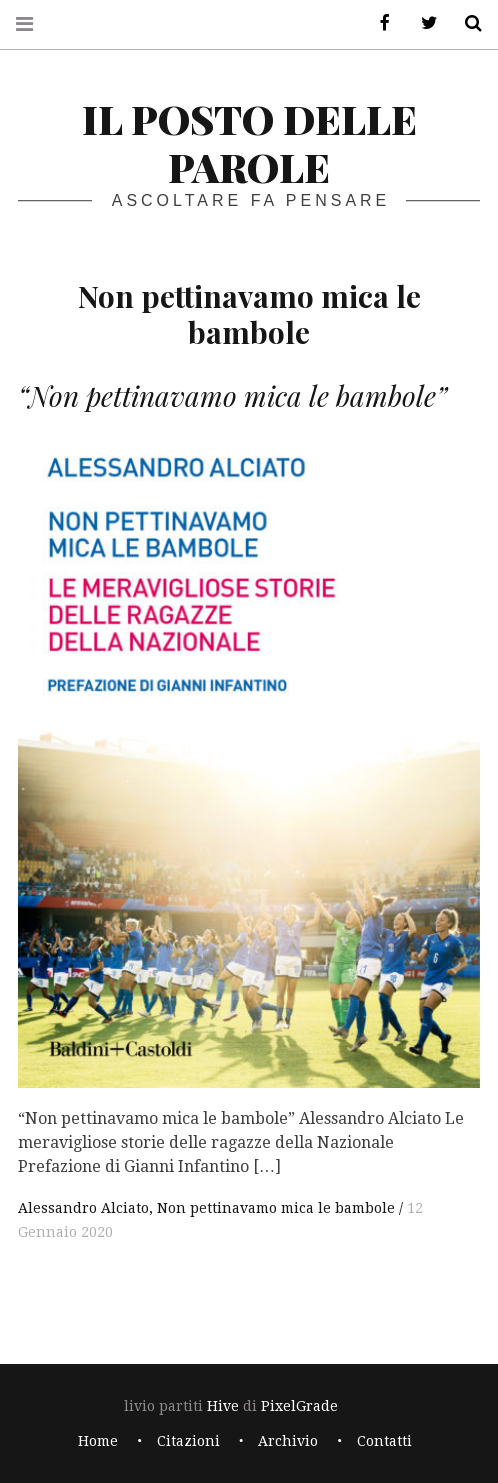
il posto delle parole (249, 142)
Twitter (422, 23)
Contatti (384, 1441)
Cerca (466, 23)
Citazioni (188, 1441)
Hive (223, 1406)
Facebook (378, 23)
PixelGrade (299, 1406)
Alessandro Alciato (83, 1208)
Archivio (288, 1441)
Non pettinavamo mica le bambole (276, 1208)
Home (98, 1441)
